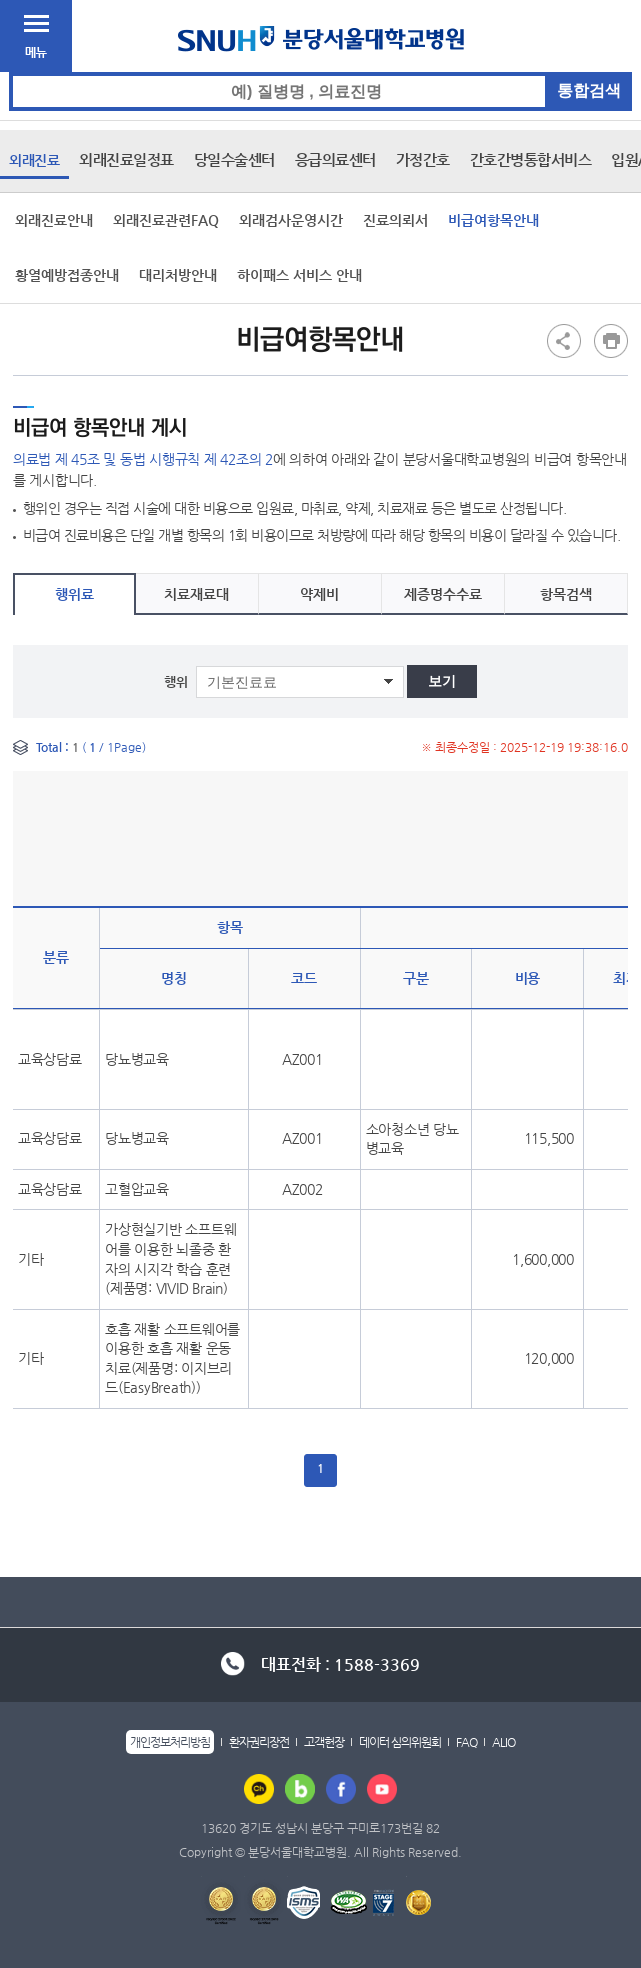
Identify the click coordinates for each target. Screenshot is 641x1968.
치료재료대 (196, 594)
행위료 (74, 594)
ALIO (503, 1742)
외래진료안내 (54, 220)
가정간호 (423, 159)
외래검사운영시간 (291, 220)
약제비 (319, 594)
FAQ (466, 1742)
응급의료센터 (335, 159)
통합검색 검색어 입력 (321, 72)
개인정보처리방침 (170, 1742)
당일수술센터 (234, 159)
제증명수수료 (443, 594)
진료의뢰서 (395, 220)
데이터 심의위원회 (400, 1742)
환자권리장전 (259, 1742)
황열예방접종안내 (67, 275)
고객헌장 (324, 1742)
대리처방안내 (178, 275)
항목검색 (566, 594)
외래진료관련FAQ (166, 220)
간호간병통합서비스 (531, 159)
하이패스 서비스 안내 (299, 275)
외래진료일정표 (126, 159)
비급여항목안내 (493, 220)
